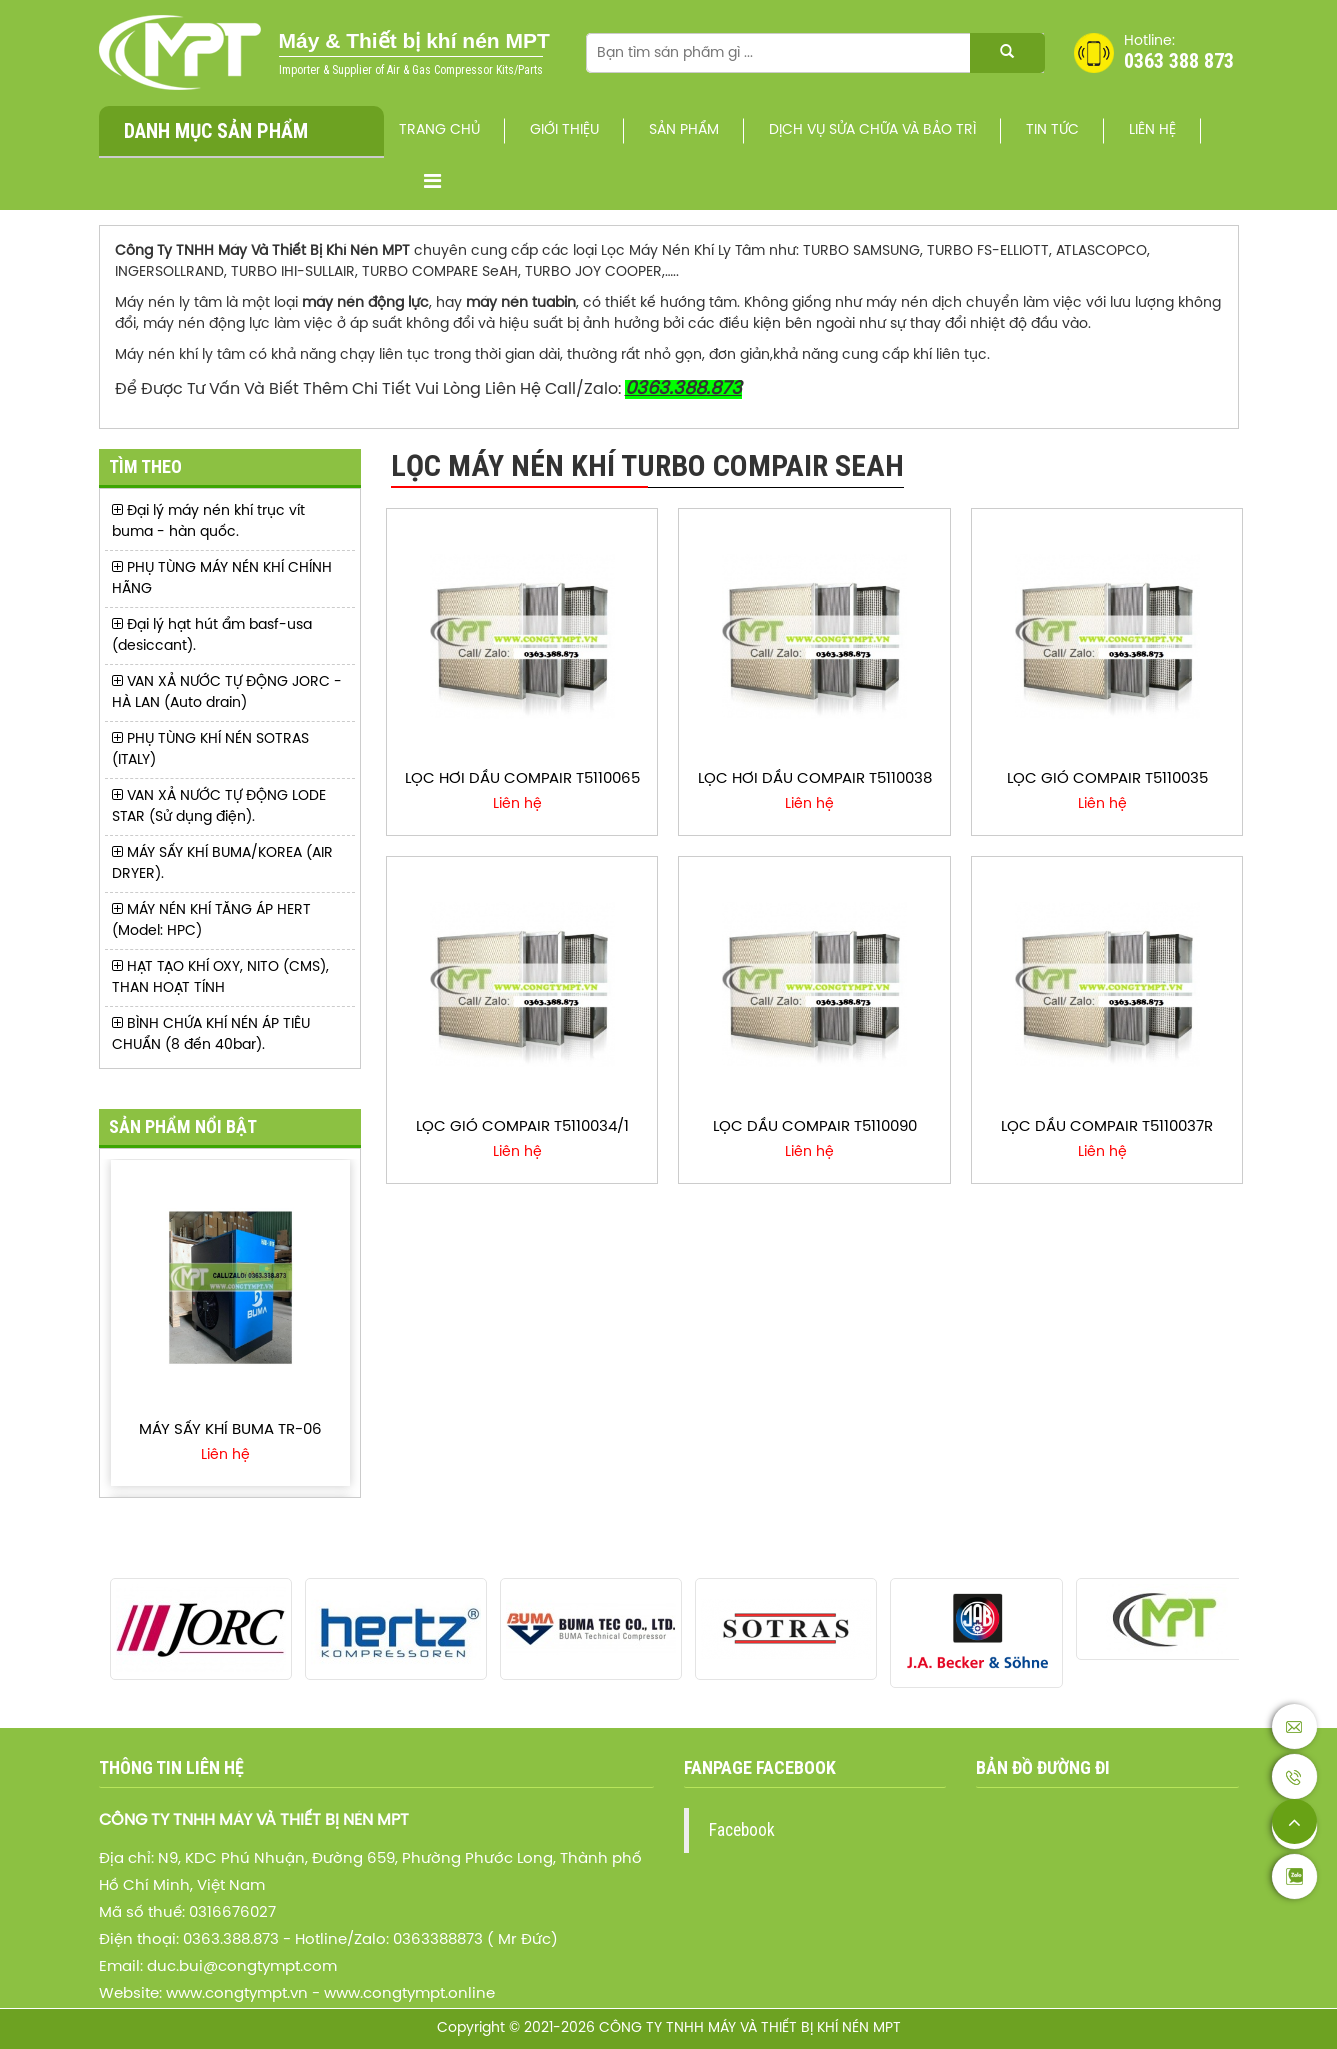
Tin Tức (1052, 130)
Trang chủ (439, 130)
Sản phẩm (684, 130)
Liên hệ (1152, 130)
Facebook (742, 1830)
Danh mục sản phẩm (216, 131)
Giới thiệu (564, 130)
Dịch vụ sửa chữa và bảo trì (872, 130)
